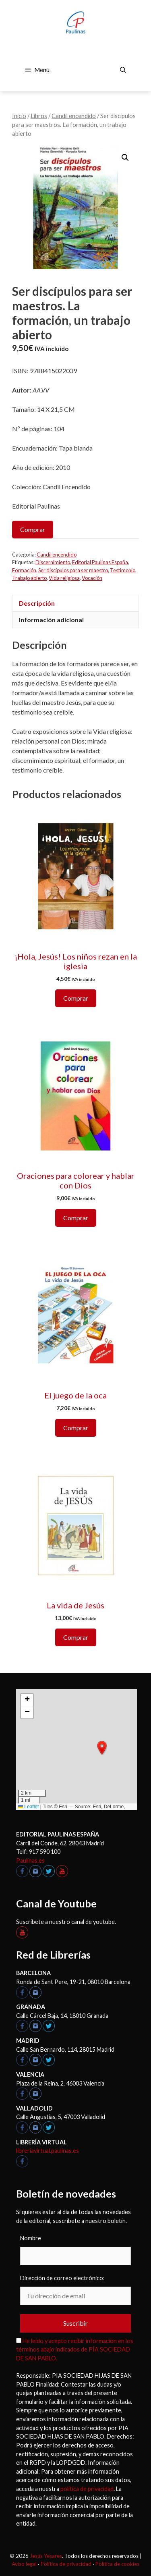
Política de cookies (117, 2564)
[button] (125, 157)
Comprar (32, 529)
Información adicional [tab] (51, 619)
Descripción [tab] (37, 603)
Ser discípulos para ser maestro (73, 570)
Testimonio (122, 570)
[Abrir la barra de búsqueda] (123, 70)
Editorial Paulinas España (100, 562)
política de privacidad (87, 2488)
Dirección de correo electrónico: (62, 2278)
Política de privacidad (66, 2564)
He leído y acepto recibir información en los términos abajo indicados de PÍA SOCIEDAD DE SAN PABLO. (74, 2349)
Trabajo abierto (29, 578)
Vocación (92, 578)
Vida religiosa (64, 578)
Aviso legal (24, 2564)
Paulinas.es (30, 1860)
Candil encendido (74, 115)
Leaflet (28, 1806)
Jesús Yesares (46, 2556)
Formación (24, 570)
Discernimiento (52, 562)
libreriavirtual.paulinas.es (47, 2150)
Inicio (19, 115)
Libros (39, 115)
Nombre (30, 2238)
